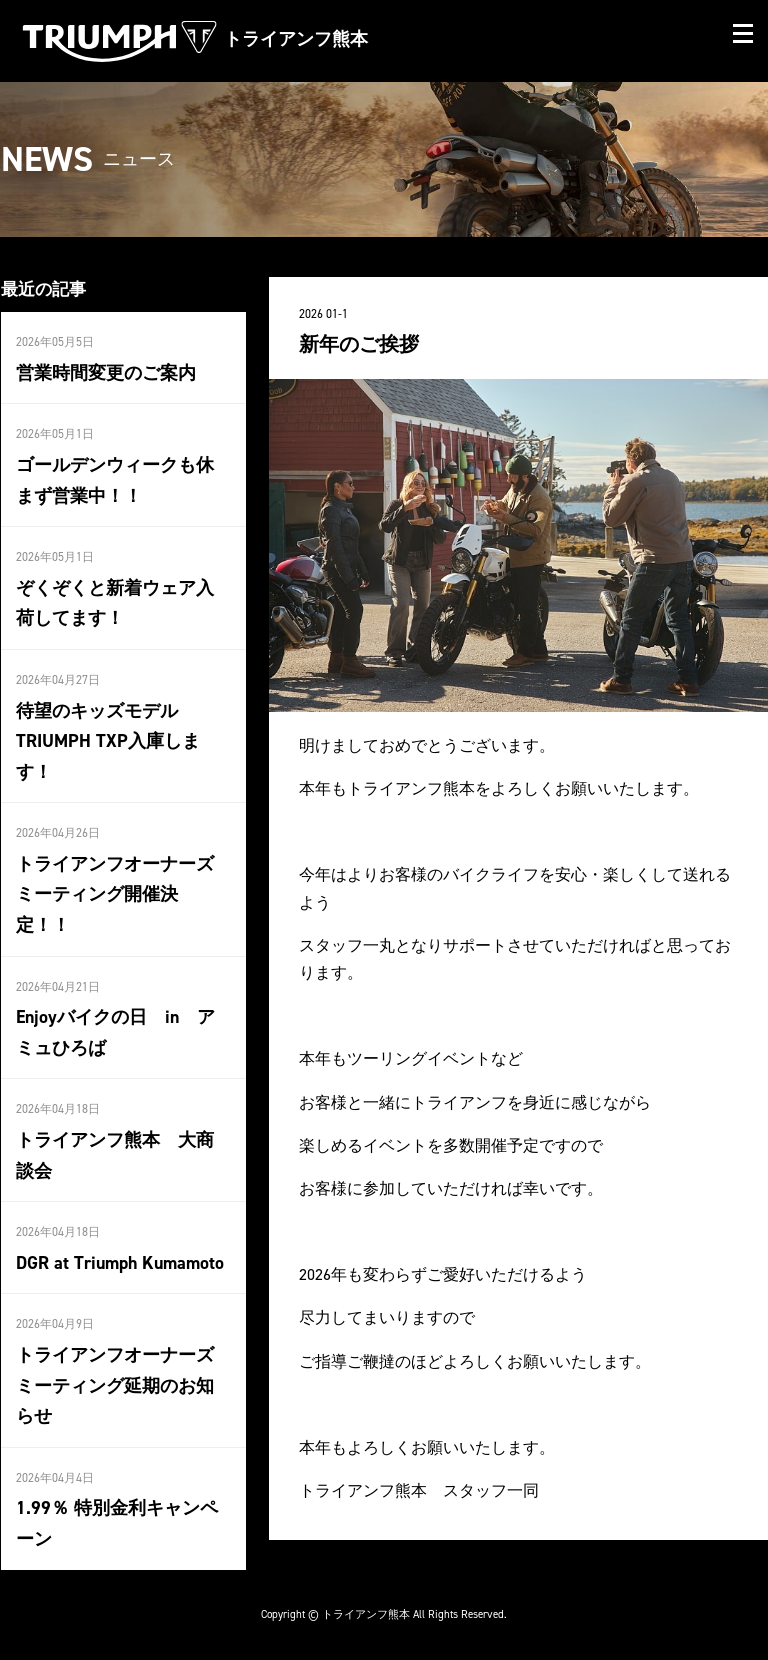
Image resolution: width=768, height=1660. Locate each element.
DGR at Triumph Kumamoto (120, 1263)
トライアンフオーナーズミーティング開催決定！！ (115, 894)
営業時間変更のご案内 (106, 373)
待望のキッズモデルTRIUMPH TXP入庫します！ (108, 741)
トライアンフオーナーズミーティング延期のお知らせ (115, 1385)
